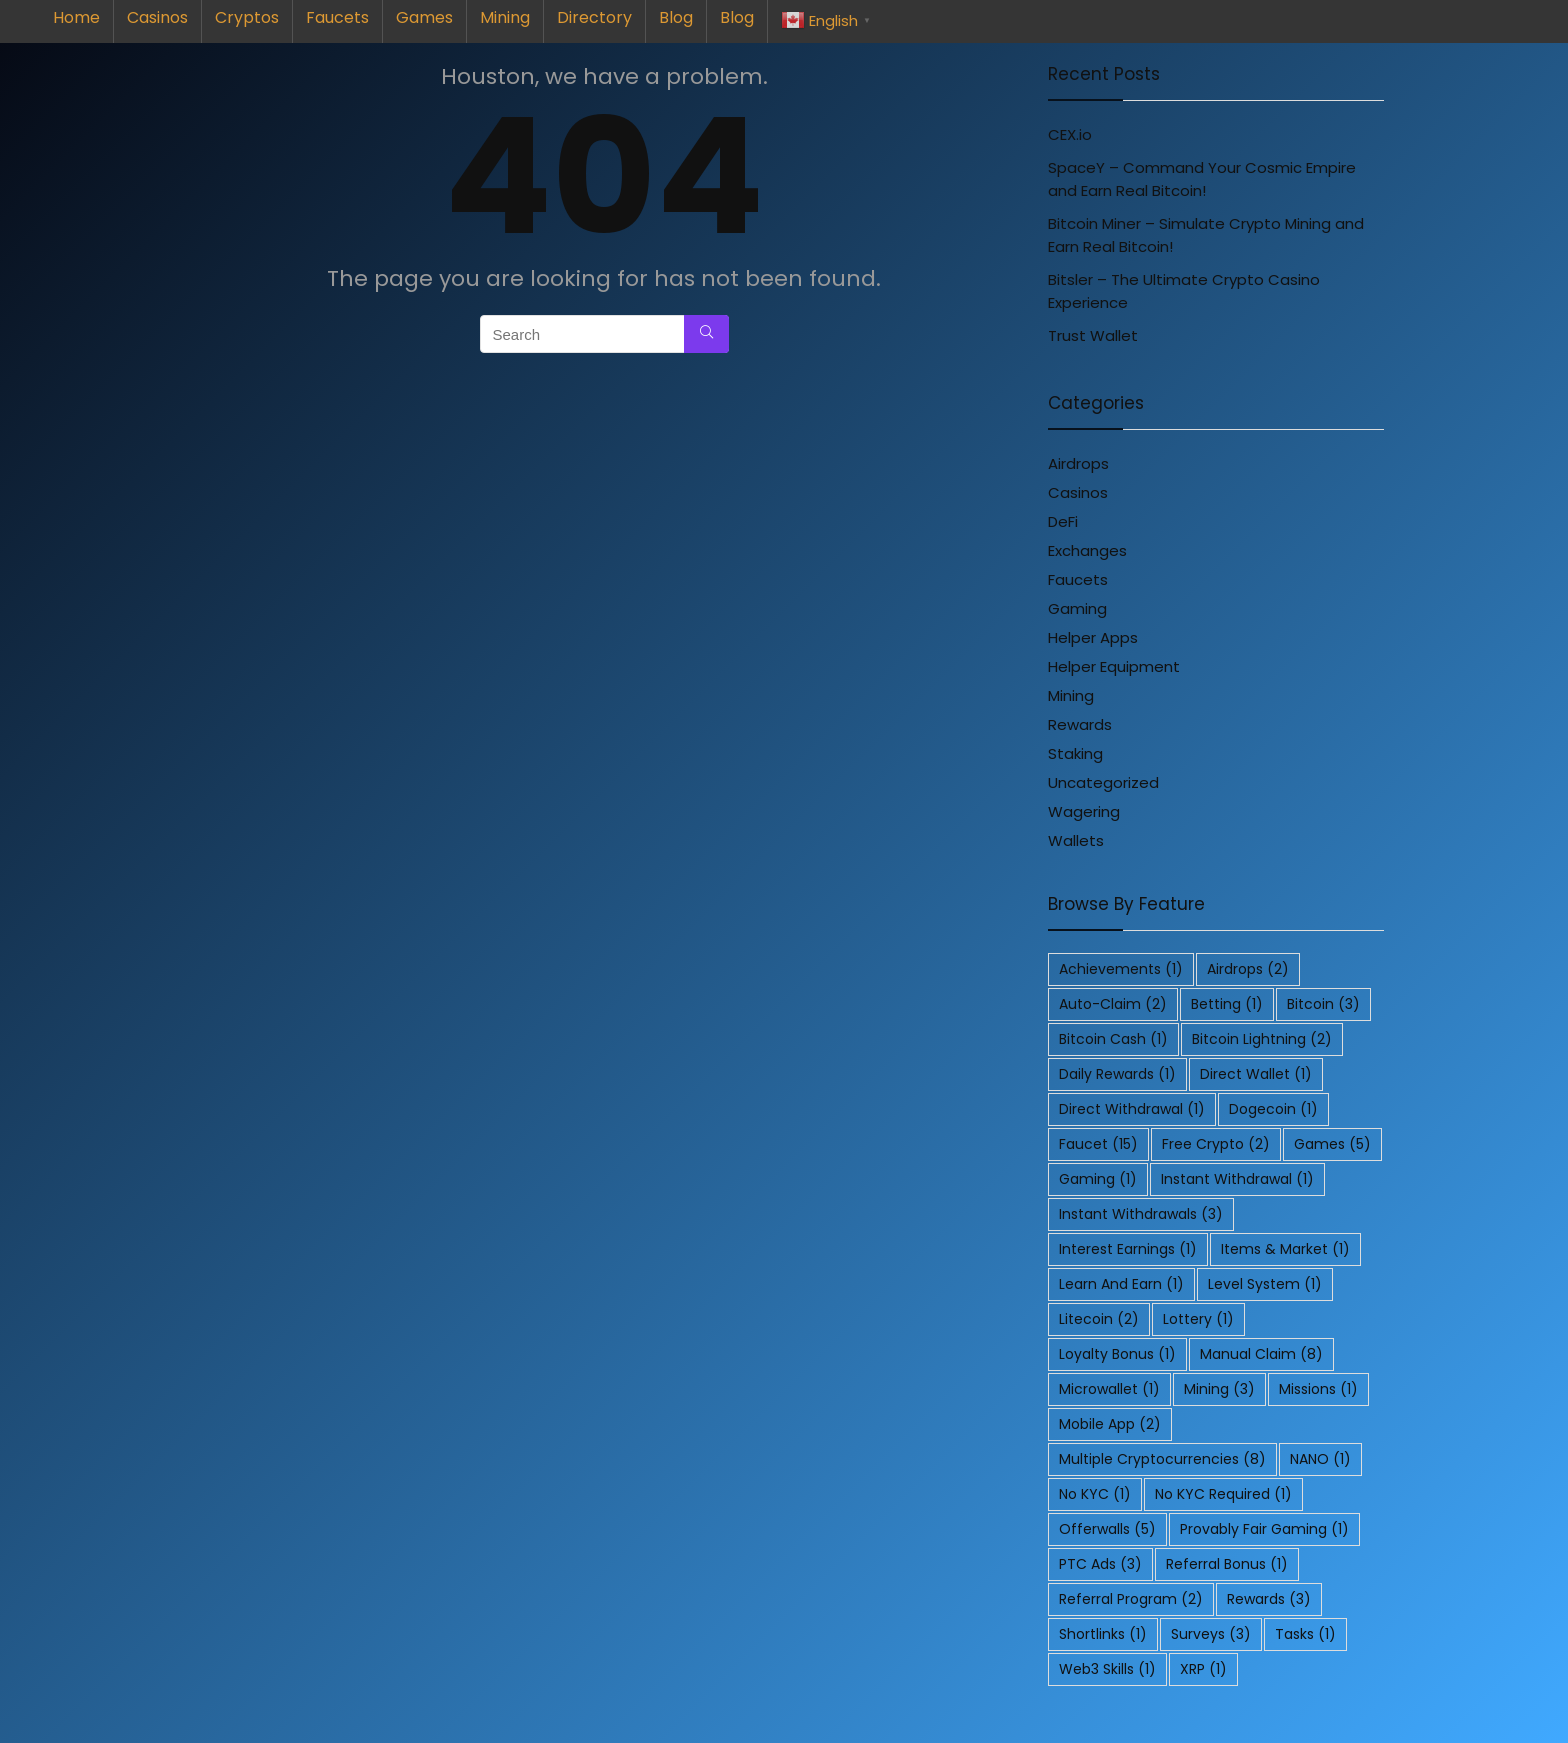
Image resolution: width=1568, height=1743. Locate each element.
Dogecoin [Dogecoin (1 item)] (1273, 1109)
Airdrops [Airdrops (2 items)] (1248, 969)
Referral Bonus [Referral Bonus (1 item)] (1227, 1564)
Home (76, 17)
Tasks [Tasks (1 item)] (1305, 1634)
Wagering (1084, 811)
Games (424, 17)
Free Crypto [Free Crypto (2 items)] (1216, 1144)
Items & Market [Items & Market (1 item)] (1285, 1249)
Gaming (1077, 608)
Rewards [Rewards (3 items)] (1269, 1599)
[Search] (706, 334)
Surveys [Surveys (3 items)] (1211, 1634)
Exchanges (1087, 550)
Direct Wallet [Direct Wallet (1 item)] (1256, 1074)
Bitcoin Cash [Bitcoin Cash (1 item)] (1113, 1039)
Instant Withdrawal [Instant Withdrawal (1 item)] (1237, 1179)
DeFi (1063, 521)
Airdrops (1078, 463)
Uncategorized (1103, 782)
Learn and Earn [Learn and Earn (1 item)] (1121, 1284)
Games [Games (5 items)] (1332, 1144)
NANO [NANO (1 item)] (1320, 1459)
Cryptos (247, 17)
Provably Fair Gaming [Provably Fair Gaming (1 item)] (1264, 1529)
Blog (676, 17)
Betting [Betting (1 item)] (1227, 1004)
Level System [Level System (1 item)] (1265, 1284)
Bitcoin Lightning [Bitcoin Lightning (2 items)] (1262, 1039)
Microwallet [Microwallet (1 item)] (1109, 1389)
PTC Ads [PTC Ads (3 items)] (1100, 1564)
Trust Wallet (1093, 335)
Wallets (1076, 840)
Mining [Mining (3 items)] (1219, 1389)
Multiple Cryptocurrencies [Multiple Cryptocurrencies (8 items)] (1162, 1459)
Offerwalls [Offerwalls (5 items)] (1107, 1529)
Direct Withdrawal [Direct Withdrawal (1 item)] (1132, 1109)
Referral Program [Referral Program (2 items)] (1131, 1599)
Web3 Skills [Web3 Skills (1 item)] (1107, 1669)
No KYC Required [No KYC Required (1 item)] (1223, 1494)
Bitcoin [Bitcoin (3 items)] (1323, 1004)
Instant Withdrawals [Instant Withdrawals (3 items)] (1141, 1214)
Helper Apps (1093, 637)
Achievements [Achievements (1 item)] (1121, 969)
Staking (1075, 753)
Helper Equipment (1114, 666)
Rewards (1080, 724)
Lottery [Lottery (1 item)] (1198, 1319)
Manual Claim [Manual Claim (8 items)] (1261, 1354)
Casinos (157, 17)
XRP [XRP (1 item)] (1203, 1669)
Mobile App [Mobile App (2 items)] (1110, 1424)
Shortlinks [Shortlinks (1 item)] (1103, 1634)
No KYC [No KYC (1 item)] (1095, 1494)
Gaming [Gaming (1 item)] (1098, 1179)
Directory (594, 17)
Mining (505, 17)
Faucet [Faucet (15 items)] (1098, 1144)
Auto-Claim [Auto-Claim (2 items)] (1113, 1004)
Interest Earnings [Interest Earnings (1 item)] (1128, 1249)
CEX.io (1070, 134)
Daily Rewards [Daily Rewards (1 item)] (1117, 1074)
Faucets (337, 17)
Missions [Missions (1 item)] (1318, 1389)
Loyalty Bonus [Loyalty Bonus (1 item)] (1117, 1354)
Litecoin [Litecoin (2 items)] (1099, 1319)
